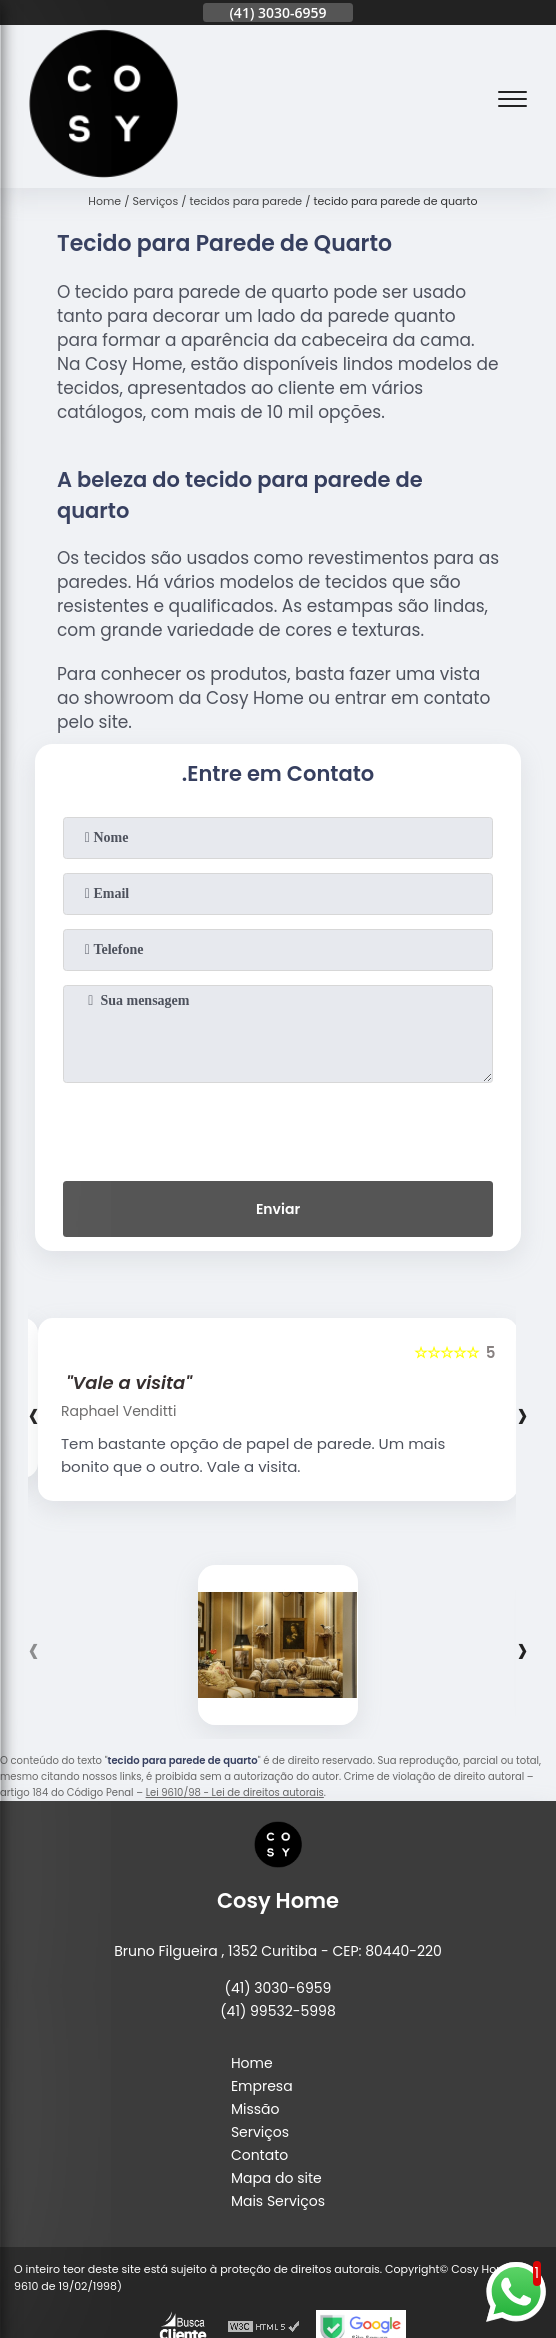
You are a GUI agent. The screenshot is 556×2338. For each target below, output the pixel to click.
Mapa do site (276, 2178)
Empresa (262, 2086)
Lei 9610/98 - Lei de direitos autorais (235, 1792)
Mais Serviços (278, 2201)
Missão (255, 2109)
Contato (259, 2155)
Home (252, 2063)
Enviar (278, 1209)
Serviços (260, 2132)
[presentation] (278, 1128)
